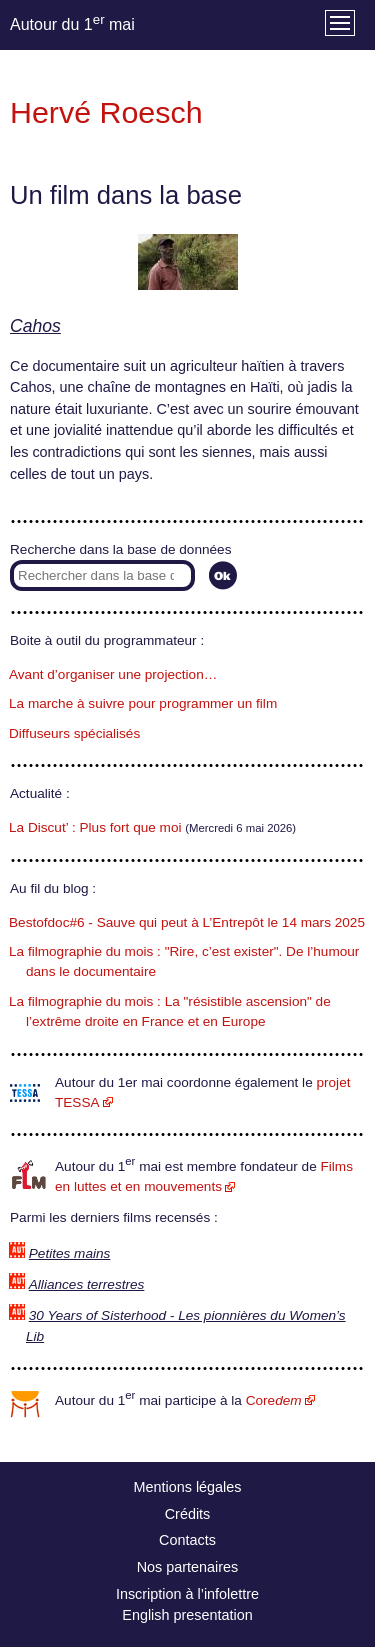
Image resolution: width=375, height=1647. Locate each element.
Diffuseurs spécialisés (74, 733)
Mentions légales (188, 1487)
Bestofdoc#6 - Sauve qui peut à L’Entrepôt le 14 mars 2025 (187, 922)
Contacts (187, 1540)
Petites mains (70, 1253)
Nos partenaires (188, 1567)
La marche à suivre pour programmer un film (143, 703)
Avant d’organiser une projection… (113, 674)
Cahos (35, 326)
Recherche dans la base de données (120, 549)
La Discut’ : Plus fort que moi (95, 827)
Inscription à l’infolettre (187, 1594)
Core (274, 1400)
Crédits (188, 1514)
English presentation (187, 1615)
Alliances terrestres (87, 1284)
